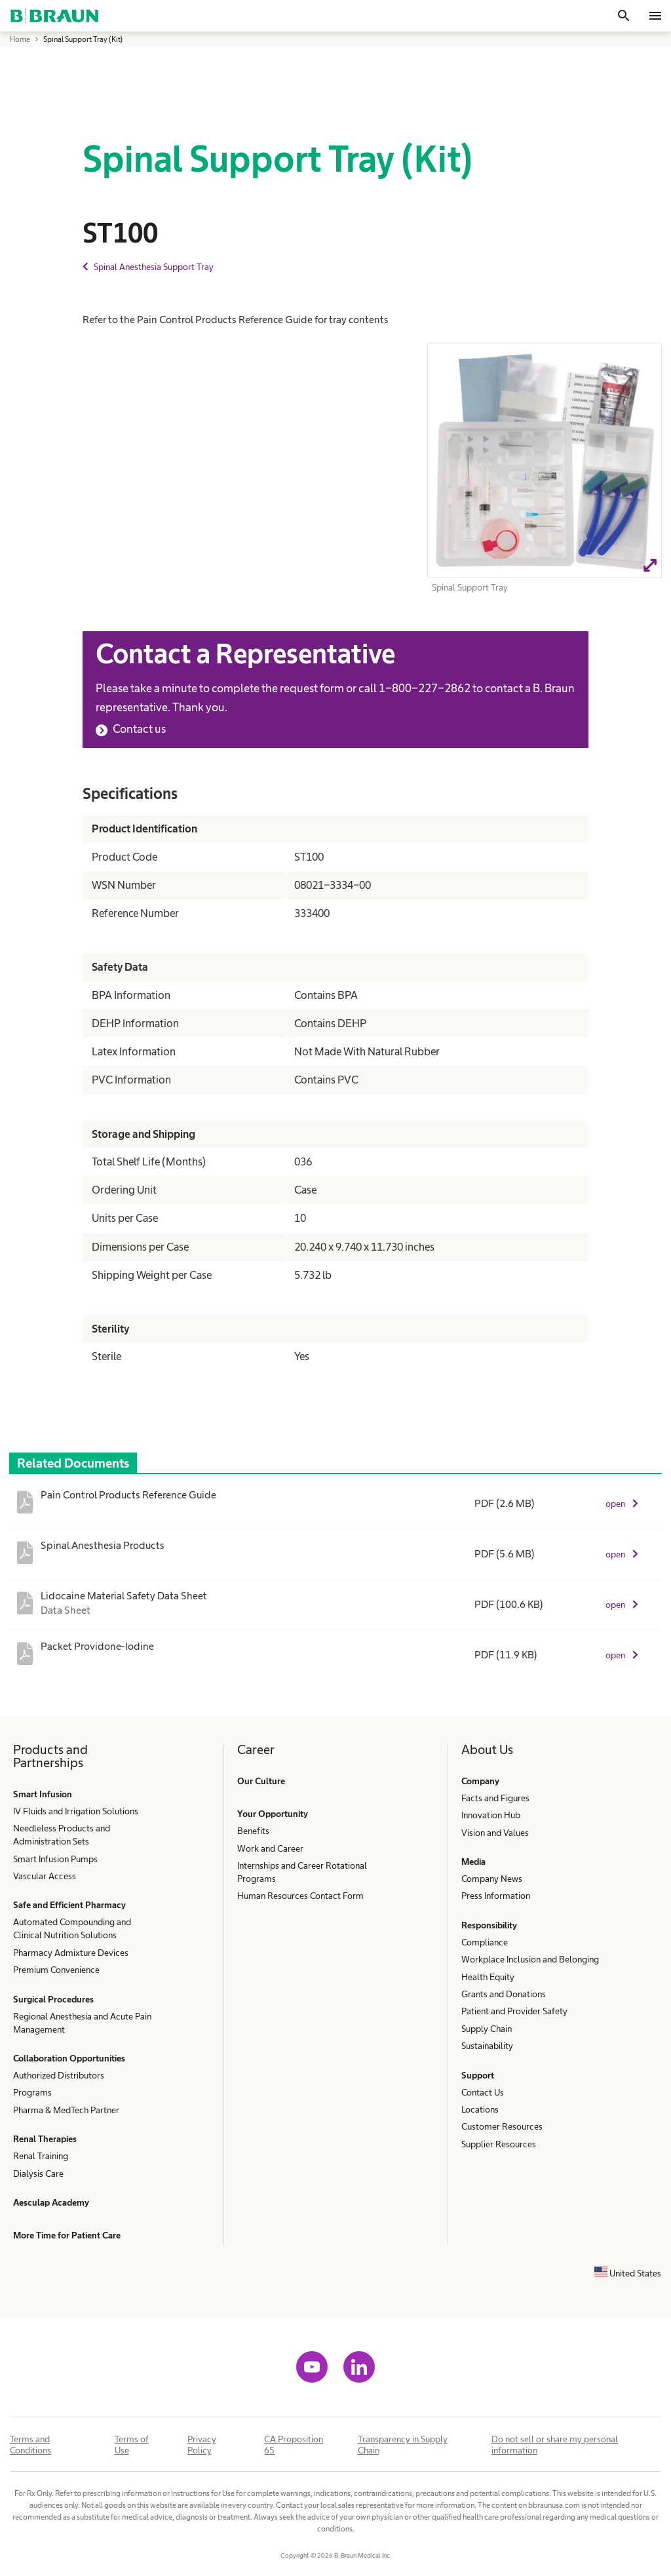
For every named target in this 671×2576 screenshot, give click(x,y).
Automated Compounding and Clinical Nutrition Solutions (72, 1928)
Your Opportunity (272, 1813)
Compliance (484, 1942)
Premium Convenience (56, 1969)
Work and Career (270, 1848)
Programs (32, 2092)
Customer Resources (502, 2126)
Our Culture (261, 1781)
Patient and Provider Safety (514, 2011)
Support (477, 2075)
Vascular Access (44, 1876)
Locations (480, 2109)
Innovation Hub (490, 1815)
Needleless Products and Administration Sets (61, 1834)
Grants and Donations (503, 1994)
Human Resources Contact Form (300, 1895)
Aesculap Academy (51, 2202)
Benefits (253, 1830)
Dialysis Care (38, 2173)
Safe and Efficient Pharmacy (69, 1905)
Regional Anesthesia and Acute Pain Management (82, 2023)
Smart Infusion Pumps (55, 1859)
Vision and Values (495, 1832)
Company (480, 1781)
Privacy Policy (201, 2444)
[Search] (624, 16)
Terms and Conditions (30, 2444)
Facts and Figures (495, 1798)
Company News (491, 1878)
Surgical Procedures (53, 1999)
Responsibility (489, 1925)
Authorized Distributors (58, 2075)
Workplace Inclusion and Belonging (530, 1959)
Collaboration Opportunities (69, 2058)
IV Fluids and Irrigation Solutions (75, 1811)
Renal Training (40, 2156)
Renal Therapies (45, 2139)
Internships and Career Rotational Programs (302, 1872)
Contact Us (482, 2092)
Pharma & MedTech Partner (66, 2110)
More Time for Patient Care (67, 2235)
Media (473, 1861)
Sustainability (487, 2045)
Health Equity (487, 1977)
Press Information (495, 1895)
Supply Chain (486, 2028)
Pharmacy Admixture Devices (70, 1952)
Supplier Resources (498, 2144)
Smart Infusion (42, 1794)
